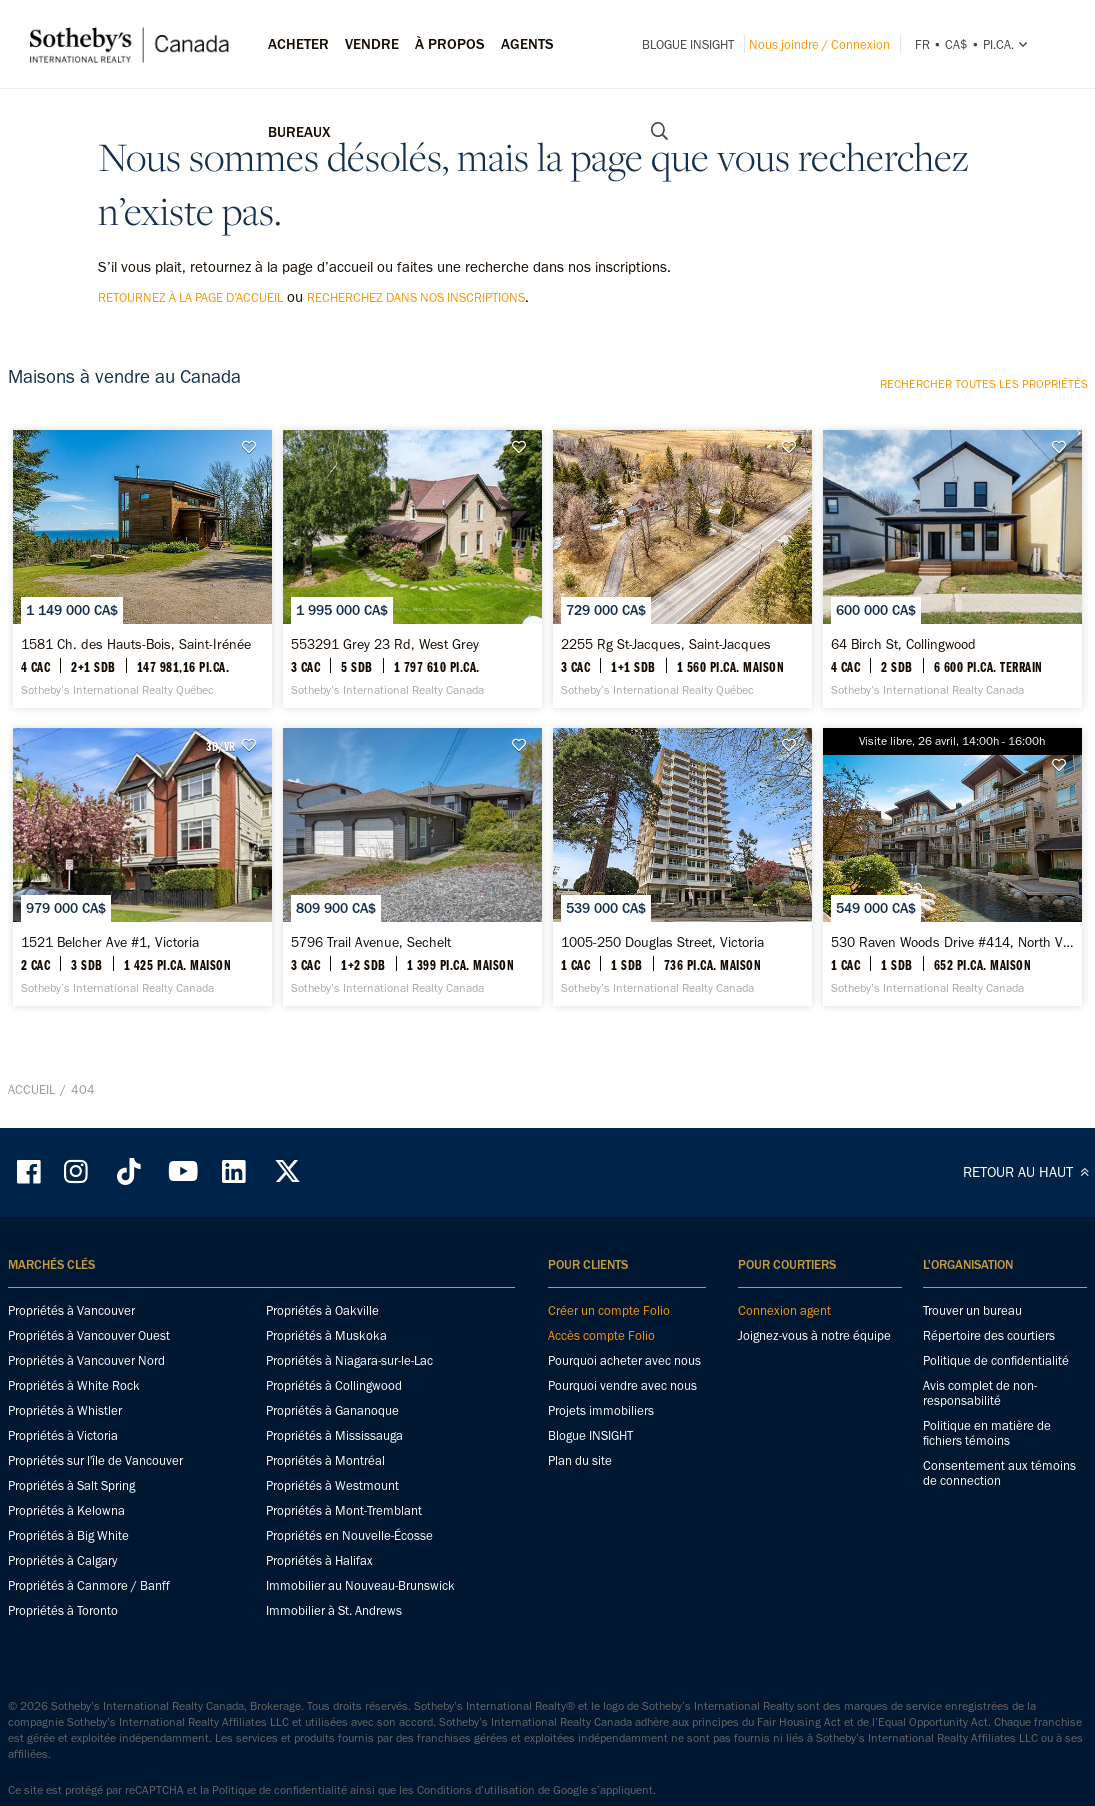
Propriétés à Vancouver (71, 1442)
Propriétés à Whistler (65, 1542)
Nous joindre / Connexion (819, 44)
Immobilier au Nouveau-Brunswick (360, 1717)
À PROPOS (450, 44)
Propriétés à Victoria (63, 1567)
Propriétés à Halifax (319, 1692)
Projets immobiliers (601, 1542)
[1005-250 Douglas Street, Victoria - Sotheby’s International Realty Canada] (682, 966)
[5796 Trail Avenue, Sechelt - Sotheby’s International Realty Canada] (412, 966)
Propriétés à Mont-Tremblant (344, 1642)
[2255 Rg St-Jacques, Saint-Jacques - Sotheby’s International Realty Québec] (682, 602)
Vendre (372, 44)
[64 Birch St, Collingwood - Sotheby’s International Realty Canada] (952, 602)
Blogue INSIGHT (688, 44)
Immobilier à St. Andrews (334, 1742)
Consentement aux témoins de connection (999, 1605)
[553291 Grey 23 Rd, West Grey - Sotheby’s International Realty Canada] (412, 602)
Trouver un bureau (972, 1442)
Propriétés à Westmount (332, 1617)
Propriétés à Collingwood (334, 1517)
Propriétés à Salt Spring (71, 1617)
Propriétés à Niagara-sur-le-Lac (349, 1492)
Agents (527, 44)
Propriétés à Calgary (62, 1692)
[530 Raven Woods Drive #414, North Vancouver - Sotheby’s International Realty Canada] (952, 966)
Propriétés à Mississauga (334, 1567)
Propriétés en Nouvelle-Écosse (349, 1667)
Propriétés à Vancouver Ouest (89, 1467)
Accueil (31, 1221)
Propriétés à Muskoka (326, 1467)
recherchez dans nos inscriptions (416, 297)
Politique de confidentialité (996, 1492)
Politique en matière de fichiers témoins (987, 1565)
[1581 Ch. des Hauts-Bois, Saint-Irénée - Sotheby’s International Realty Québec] (142, 602)
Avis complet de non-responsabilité (980, 1525)
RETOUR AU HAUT (1029, 1304)
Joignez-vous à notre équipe (814, 1467)
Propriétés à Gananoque (332, 1542)
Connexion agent (784, 1442)
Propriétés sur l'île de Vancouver (95, 1592)
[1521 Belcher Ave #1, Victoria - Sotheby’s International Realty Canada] (142, 966)
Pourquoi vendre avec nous (622, 1517)
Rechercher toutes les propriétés (984, 384)
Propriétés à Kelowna (66, 1642)
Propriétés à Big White (68, 1667)
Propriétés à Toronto (63, 1742)
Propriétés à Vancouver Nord (86, 1492)
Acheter (298, 44)
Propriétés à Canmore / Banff (89, 1717)
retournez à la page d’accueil (190, 297)
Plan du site (580, 1592)
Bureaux (299, 132)
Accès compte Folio (601, 1467)
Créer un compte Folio (609, 1442)
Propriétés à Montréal (325, 1592)
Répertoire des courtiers (989, 1467)
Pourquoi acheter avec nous (624, 1492)
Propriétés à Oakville (322, 1442)
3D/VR (220, 812)
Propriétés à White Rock (74, 1517)
